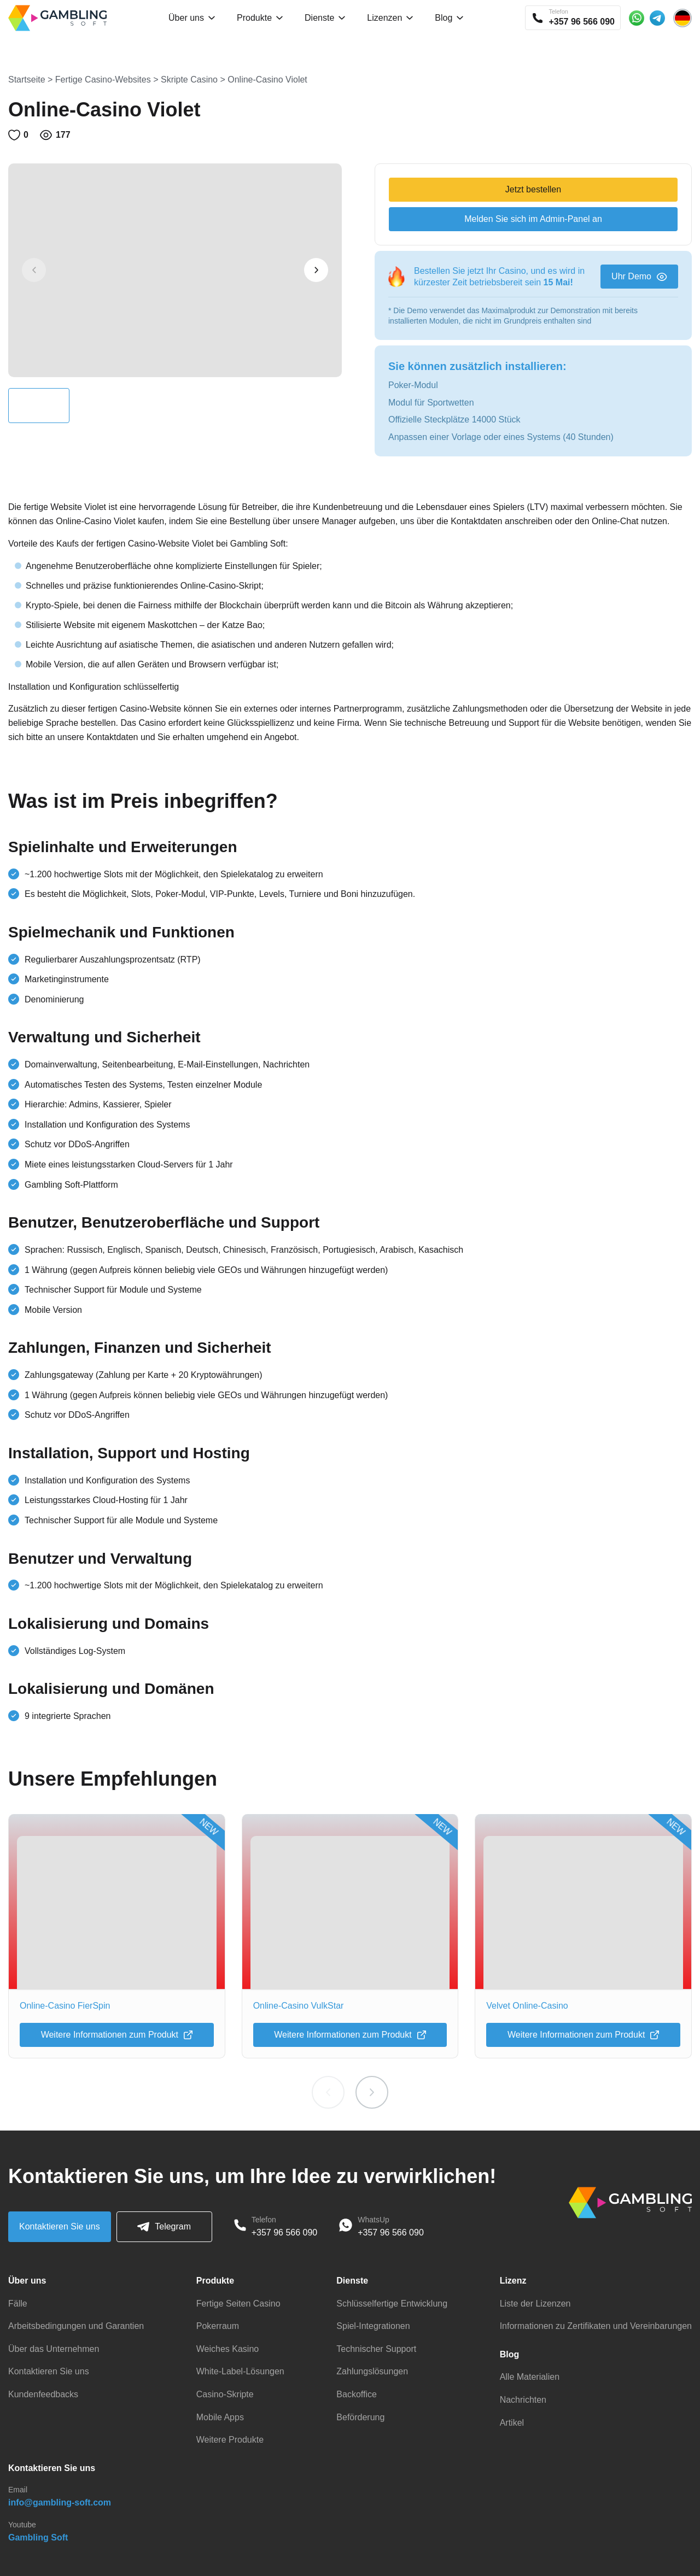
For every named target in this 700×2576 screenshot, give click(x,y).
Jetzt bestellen (533, 189)
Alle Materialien (529, 2376)
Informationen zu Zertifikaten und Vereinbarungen (596, 2326)
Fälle (17, 2303)
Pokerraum (217, 2326)
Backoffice (356, 2394)
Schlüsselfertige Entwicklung (391, 2303)
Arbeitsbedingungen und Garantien (76, 2326)
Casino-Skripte (225, 2394)
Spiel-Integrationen (373, 2326)
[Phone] (240, 2226)
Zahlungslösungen (372, 2371)
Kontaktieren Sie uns (59, 2226)
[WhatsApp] (345, 2227)
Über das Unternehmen (53, 2349)
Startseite (26, 79)
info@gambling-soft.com (59, 2502)
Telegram (164, 2227)
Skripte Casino (189, 79)
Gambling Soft (38, 2537)
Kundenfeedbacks (43, 2394)
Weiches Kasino (227, 2349)
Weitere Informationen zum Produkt (116, 2034)
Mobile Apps (220, 2417)
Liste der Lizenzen (535, 2303)
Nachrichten (523, 2399)
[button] (316, 270)
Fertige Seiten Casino (238, 2303)
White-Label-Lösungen (240, 2371)
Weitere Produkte (230, 2439)
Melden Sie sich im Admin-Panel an (533, 219)
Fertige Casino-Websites (103, 79)
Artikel (512, 2422)
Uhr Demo (639, 276)
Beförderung (360, 2417)
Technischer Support (376, 2349)
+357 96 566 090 (285, 2232)
